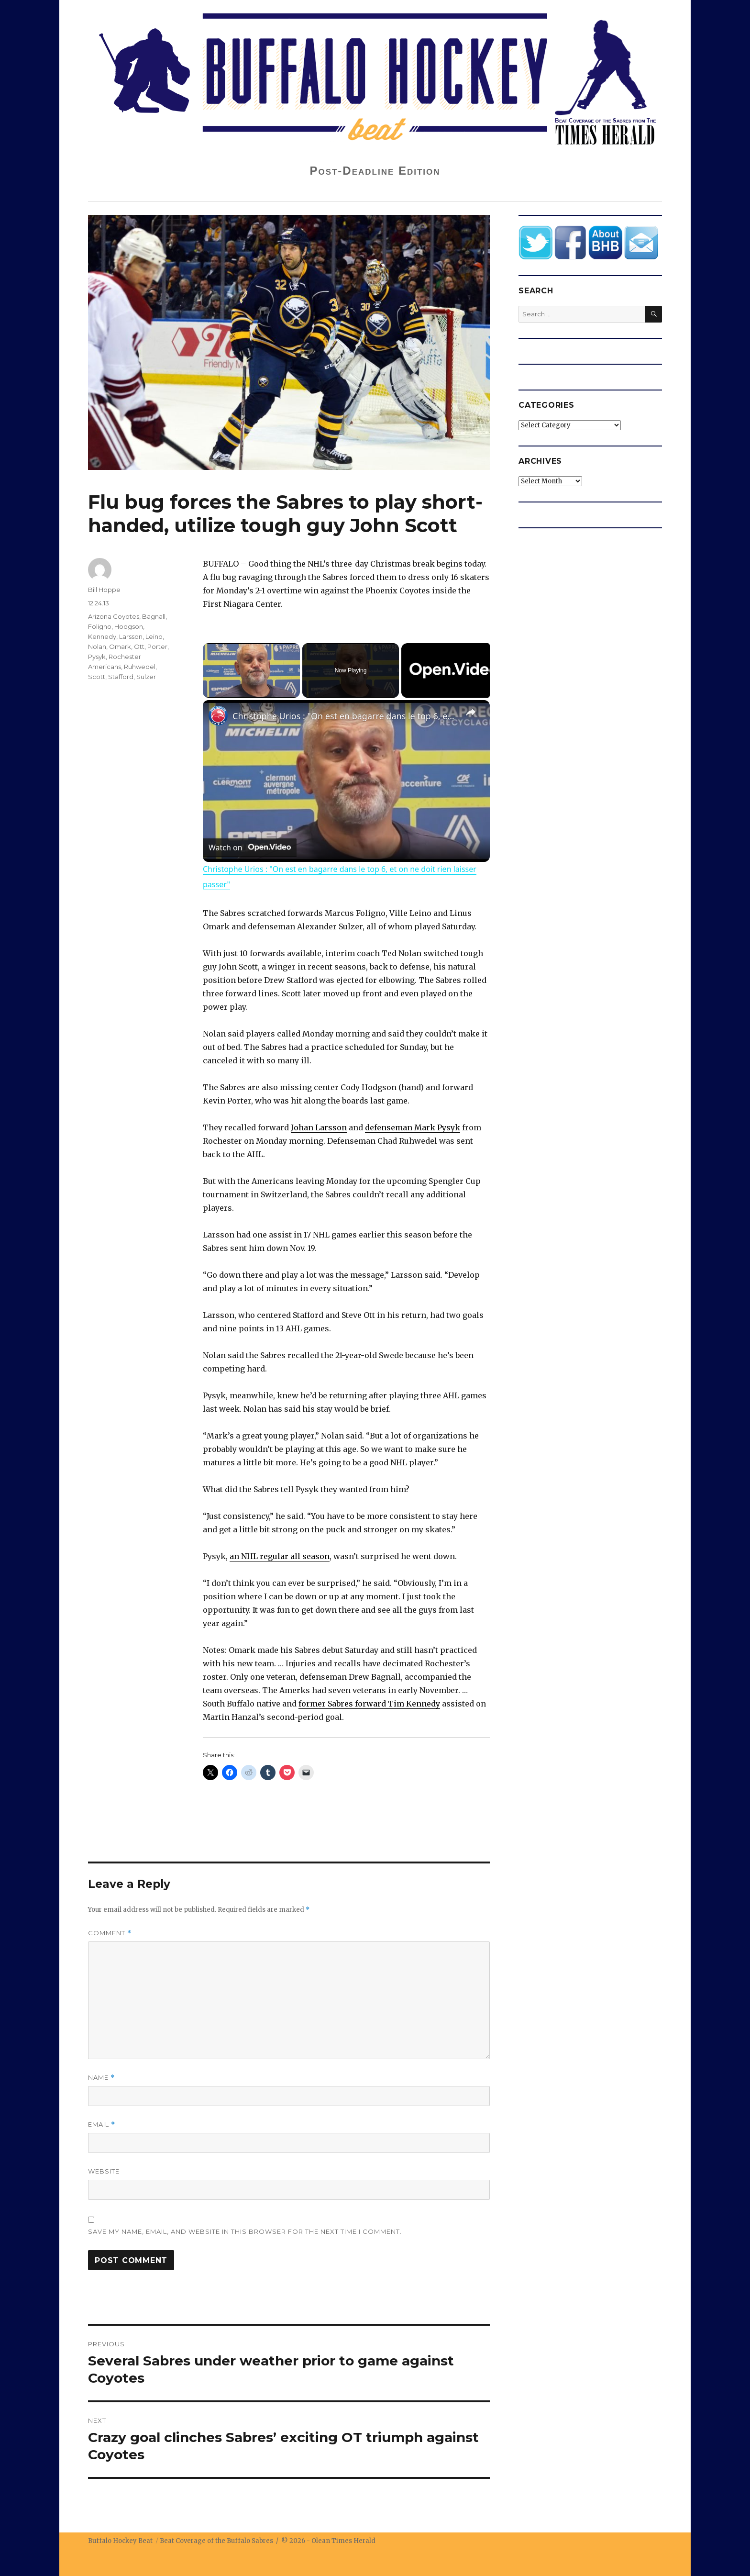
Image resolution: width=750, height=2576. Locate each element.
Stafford (120, 676)
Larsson (131, 636)
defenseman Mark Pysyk (412, 1127)
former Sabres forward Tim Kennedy (369, 1703)
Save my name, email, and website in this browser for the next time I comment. (245, 2231)
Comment (110, 1933)
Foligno (99, 626)
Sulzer (146, 676)
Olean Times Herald (343, 2541)
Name (101, 2078)
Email (101, 2124)
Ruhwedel (139, 666)
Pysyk (97, 656)
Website (104, 2171)
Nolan (97, 646)
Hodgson (128, 626)
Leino (154, 636)
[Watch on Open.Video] (250, 847)
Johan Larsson (319, 1127)
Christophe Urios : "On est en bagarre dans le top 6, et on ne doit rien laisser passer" (344, 716)
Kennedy (102, 636)
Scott (96, 676)
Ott (139, 646)
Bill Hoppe (104, 589)
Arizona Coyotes (113, 616)
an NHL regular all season (280, 1556)
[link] (218, 715)
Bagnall (153, 616)
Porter (157, 646)
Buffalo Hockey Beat (120, 2541)
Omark (120, 646)
